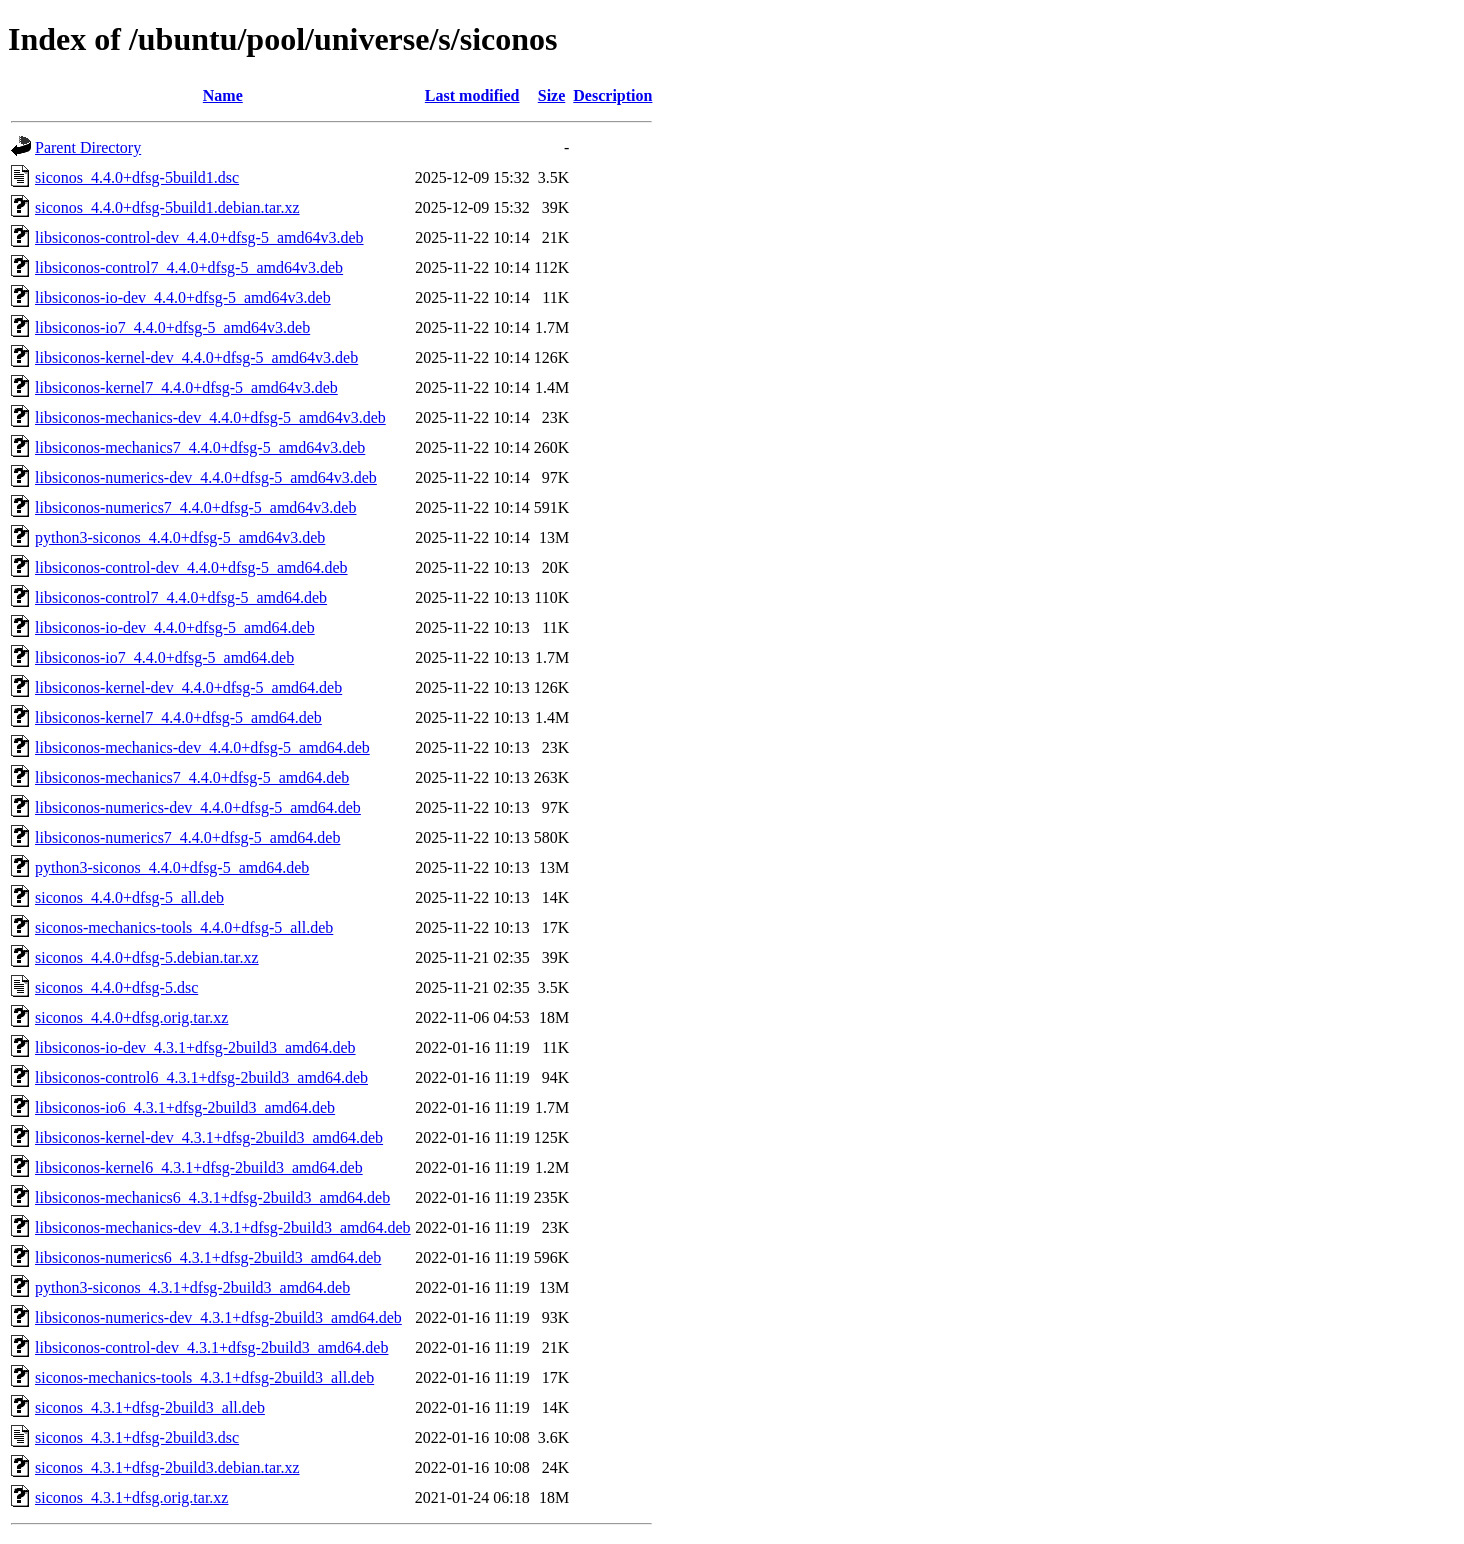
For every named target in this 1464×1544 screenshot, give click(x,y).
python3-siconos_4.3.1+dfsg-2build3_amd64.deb (192, 1287)
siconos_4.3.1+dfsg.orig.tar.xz (131, 1497)
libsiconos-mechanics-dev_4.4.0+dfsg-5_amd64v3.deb (210, 417)
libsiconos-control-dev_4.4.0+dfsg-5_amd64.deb (191, 567)
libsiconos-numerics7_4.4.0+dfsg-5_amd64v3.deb (195, 507)
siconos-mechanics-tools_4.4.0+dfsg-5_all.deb (184, 927)
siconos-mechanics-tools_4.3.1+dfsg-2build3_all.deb (204, 1377)
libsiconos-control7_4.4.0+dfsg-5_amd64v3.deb (189, 267)
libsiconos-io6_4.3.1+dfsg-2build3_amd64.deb (185, 1107)
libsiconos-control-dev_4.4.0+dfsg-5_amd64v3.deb (199, 237)
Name (223, 95)
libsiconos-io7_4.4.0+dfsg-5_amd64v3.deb (172, 327)
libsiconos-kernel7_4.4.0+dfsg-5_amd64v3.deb (186, 387)
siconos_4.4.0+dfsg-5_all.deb (129, 897)
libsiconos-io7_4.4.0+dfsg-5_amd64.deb (164, 657)
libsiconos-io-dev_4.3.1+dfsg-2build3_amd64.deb (195, 1047)
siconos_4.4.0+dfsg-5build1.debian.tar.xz (167, 207)
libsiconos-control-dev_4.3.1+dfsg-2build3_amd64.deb (211, 1347)
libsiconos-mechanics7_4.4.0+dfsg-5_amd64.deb (192, 777)
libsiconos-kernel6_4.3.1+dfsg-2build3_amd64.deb (199, 1167)
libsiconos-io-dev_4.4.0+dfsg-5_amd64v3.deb (183, 297)
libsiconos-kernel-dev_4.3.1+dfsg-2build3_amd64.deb (209, 1137)
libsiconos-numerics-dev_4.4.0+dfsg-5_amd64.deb (198, 807)
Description (612, 95)
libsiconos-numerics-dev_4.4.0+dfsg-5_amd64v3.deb (206, 477)
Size (552, 95)
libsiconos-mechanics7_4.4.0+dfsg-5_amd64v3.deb (200, 447)
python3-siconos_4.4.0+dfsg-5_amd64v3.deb (180, 537)
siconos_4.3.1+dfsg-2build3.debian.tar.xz (167, 1467)
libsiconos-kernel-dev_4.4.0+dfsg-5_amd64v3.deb (196, 357)
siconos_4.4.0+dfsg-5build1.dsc (137, 177)
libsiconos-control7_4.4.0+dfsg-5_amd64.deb (181, 597)
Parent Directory (88, 147)
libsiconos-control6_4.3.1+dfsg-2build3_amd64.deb (201, 1077)
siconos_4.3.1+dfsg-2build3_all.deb (150, 1407)
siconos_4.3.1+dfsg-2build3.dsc (137, 1437)
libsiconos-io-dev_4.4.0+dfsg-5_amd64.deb (175, 627)
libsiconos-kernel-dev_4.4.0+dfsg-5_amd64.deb (188, 687)
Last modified (472, 95)
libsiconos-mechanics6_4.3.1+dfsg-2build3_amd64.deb (212, 1197)
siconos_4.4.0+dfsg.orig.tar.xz (131, 1017)
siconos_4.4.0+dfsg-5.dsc (116, 987)
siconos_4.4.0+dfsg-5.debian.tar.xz (147, 957)
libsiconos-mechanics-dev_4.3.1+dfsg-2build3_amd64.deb (223, 1227)
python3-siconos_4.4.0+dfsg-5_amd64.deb (172, 867)
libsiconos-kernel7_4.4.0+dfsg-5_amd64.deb (178, 717)
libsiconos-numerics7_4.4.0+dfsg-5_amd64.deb (187, 837)
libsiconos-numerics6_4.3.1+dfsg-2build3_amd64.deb (208, 1257)
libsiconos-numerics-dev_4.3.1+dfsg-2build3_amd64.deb (218, 1317)
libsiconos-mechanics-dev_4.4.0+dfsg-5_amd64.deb (202, 747)
